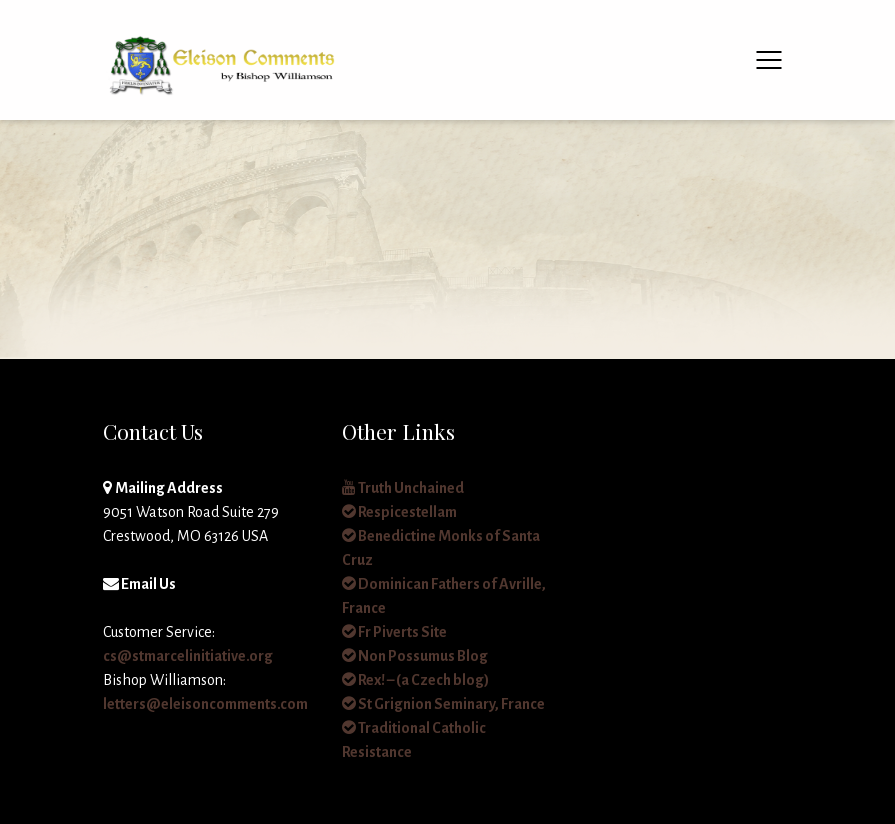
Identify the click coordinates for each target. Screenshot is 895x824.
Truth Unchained (403, 488)
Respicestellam (399, 512)
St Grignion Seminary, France (443, 704)
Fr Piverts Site (394, 632)
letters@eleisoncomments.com (205, 704)
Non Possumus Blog (415, 656)
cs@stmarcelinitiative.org (188, 656)
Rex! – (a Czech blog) (415, 680)
